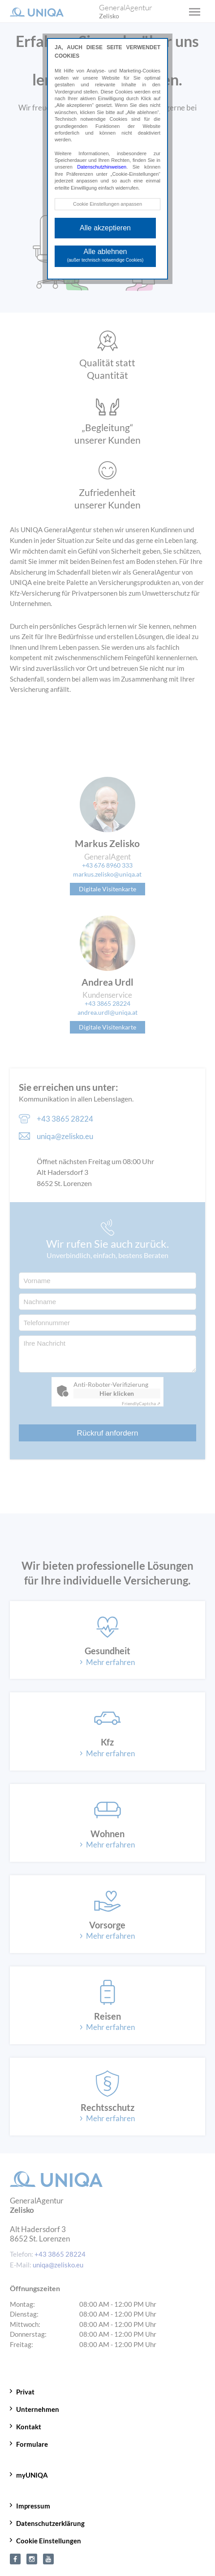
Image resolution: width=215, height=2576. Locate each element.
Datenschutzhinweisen (101, 166)
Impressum (33, 2506)
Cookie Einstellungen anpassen (107, 204)
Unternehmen (37, 2409)
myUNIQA (32, 2475)
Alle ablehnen (105, 255)
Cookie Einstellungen (48, 2541)
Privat (25, 2392)
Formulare (32, 2444)
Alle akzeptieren (105, 228)
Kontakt (28, 2427)
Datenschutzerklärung (50, 2523)
